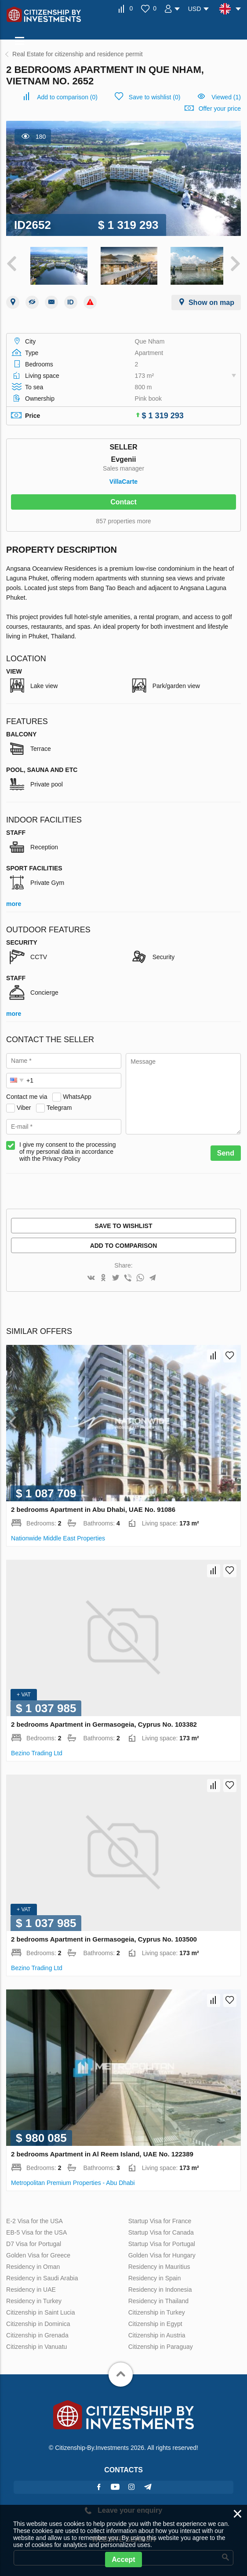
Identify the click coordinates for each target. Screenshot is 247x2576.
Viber (24, 1105)
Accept (123, 2559)
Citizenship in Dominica (38, 2321)
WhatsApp (77, 1094)
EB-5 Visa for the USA (36, 2229)
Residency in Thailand (158, 2298)
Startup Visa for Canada (161, 2229)
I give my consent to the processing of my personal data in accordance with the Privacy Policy (67, 1148)
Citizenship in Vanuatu (36, 2344)
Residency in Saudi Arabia (42, 2275)
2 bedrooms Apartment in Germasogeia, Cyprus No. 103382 (104, 1721)
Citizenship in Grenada (37, 2332)
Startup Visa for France (160, 2218)
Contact (123, 499)
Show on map (211, 300)
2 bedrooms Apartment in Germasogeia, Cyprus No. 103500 (104, 1936)
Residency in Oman (33, 2264)
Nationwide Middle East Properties (58, 1535)
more (13, 901)
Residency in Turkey (34, 2298)
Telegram (59, 1105)
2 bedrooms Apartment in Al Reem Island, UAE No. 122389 (102, 2151)
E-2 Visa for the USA (34, 2218)
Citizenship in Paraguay (160, 2344)
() (67, 97)
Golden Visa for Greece (38, 2252)
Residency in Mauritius (159, 2264)
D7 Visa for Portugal (33, 2241)
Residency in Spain (154, 2275)
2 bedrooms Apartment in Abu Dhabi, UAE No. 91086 (93, 1507)
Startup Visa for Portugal (161, 2241)
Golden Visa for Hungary (162, 2252)
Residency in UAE (31, 2286)
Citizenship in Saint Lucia (40, 2309)
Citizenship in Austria (156, 2332)
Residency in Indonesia (160, 2286)
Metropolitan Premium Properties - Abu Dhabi (73, 2180)
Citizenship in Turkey (156, 2309)
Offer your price (220, 108)
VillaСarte (123, 478)
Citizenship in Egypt (155, 2321)
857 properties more (123, 518)
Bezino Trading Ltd (36, 1750)
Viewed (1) (226, 97)
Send (225, 1150)
